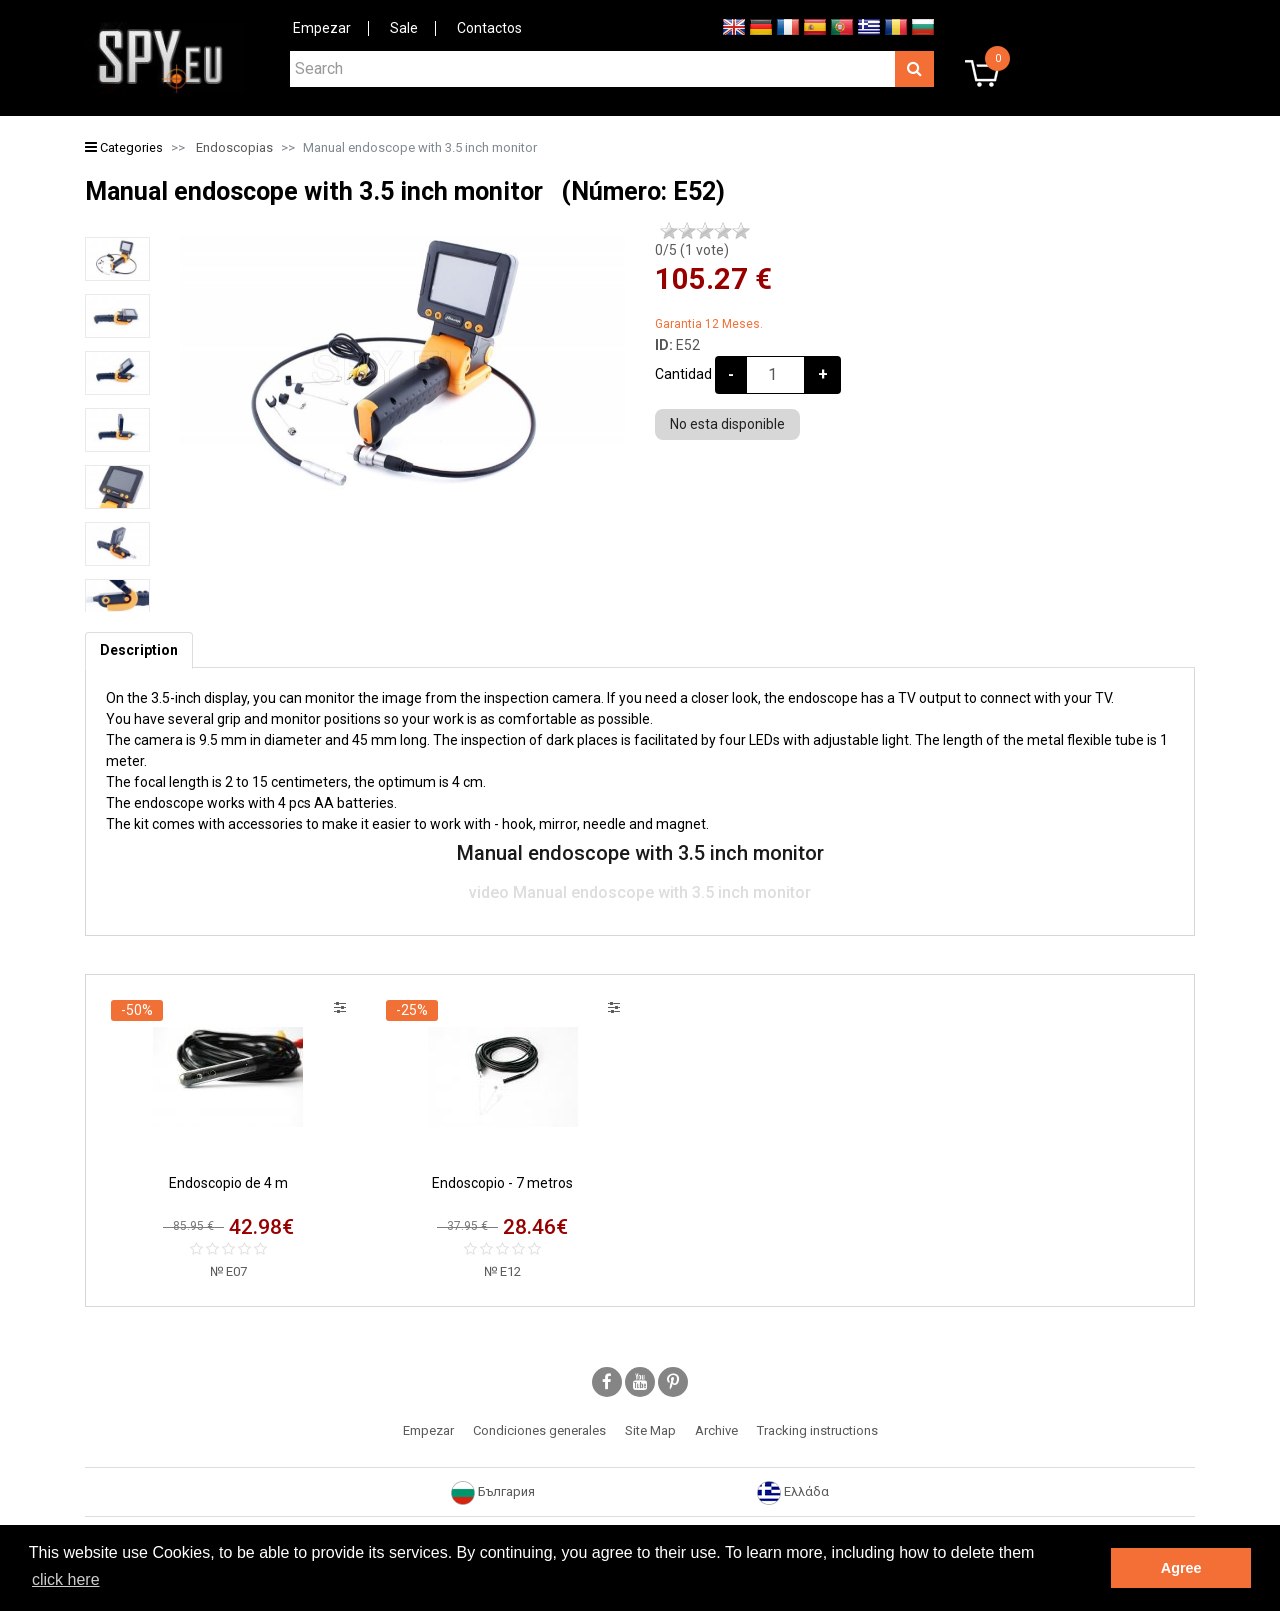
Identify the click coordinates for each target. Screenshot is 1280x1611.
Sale (404, 28)
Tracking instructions (817, 1430)
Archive (716, 1430)
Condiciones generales (539, 1430)
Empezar (322, 28)
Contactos (489, 28)
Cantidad (683, 374)
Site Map (650, 1430)
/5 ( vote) (692, 250)
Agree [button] (1181, 1568)
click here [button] (66, 1579)
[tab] (139, 650)
